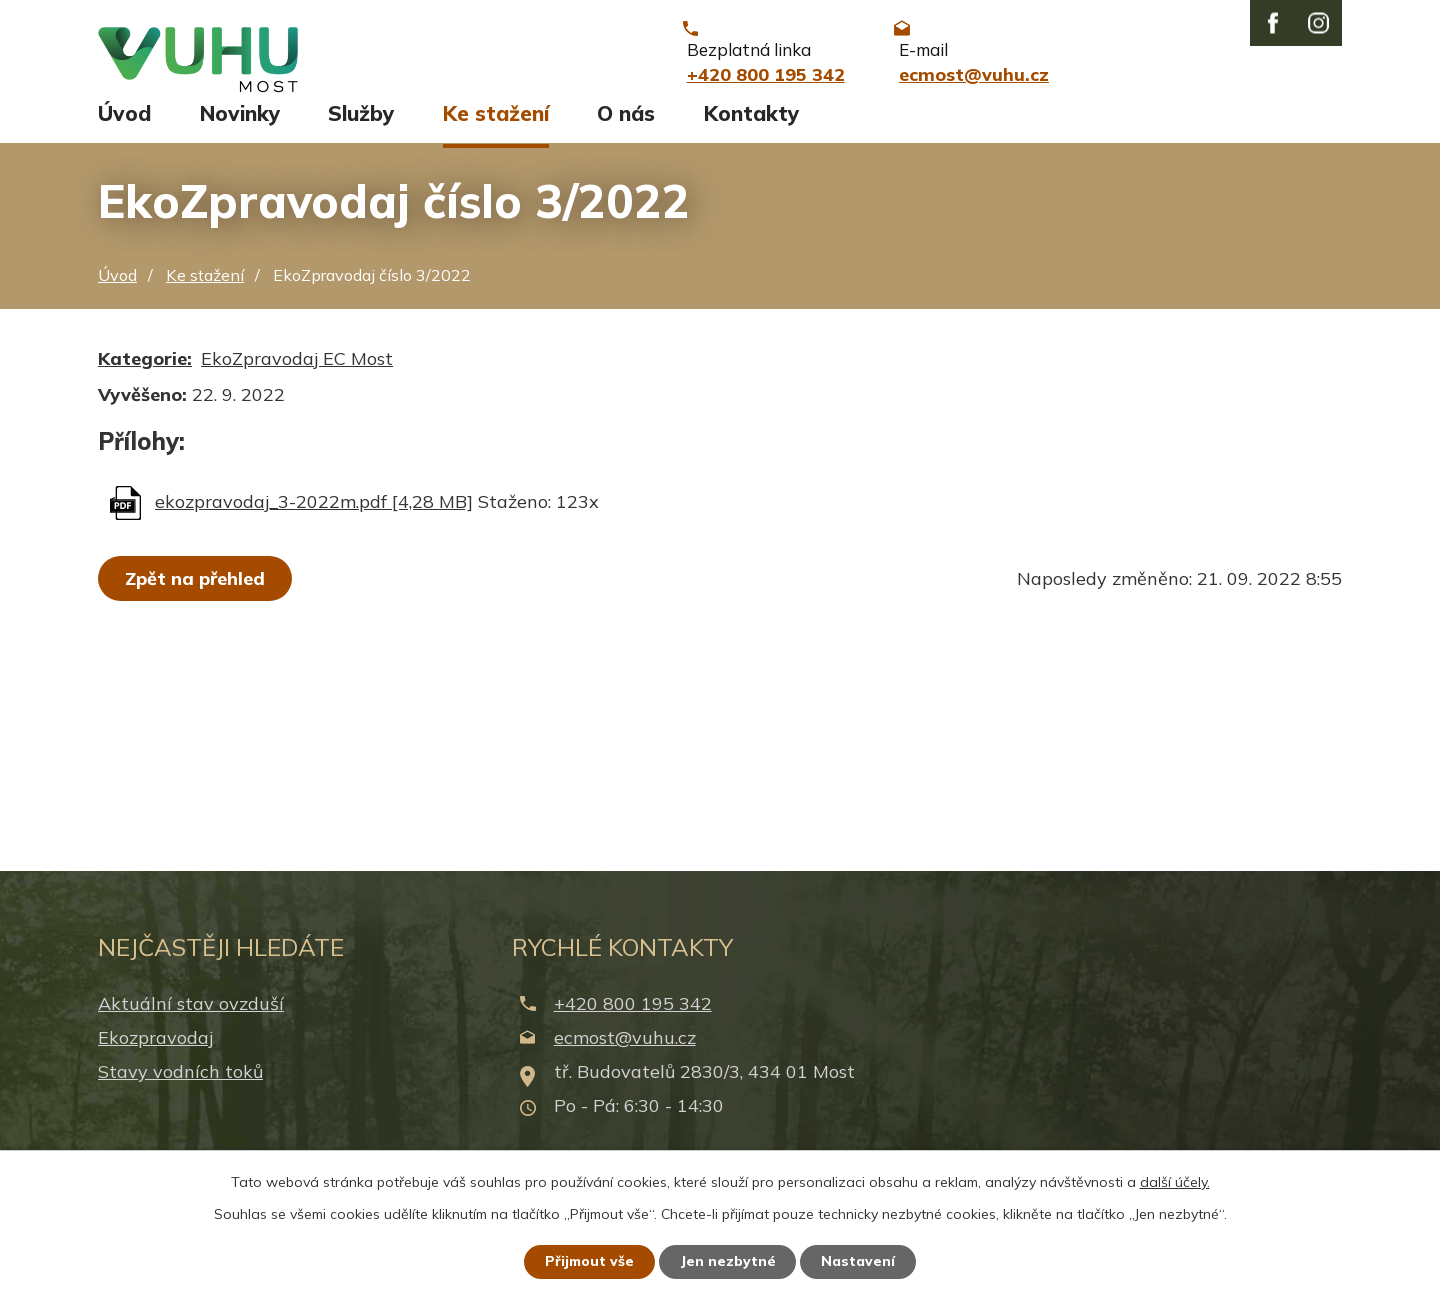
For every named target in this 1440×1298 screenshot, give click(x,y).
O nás (626, 127)
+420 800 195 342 (633, 1016)
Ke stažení (496, 127)
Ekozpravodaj (155, 1050)
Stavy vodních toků (180, 1085)
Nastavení (860, 1261)
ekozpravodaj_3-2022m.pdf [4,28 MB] (314, 514)
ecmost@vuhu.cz (625, 1050)
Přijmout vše (589, 1261)
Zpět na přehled (195, 591)
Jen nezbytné (729, 1261)
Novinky (240, 127)
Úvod (124, 127)
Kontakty (751, 127)
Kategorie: (145, 371)
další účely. (1175, 1181)
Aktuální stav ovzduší (191, 1016)
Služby (361, 127)
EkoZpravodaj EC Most (297, 371)
